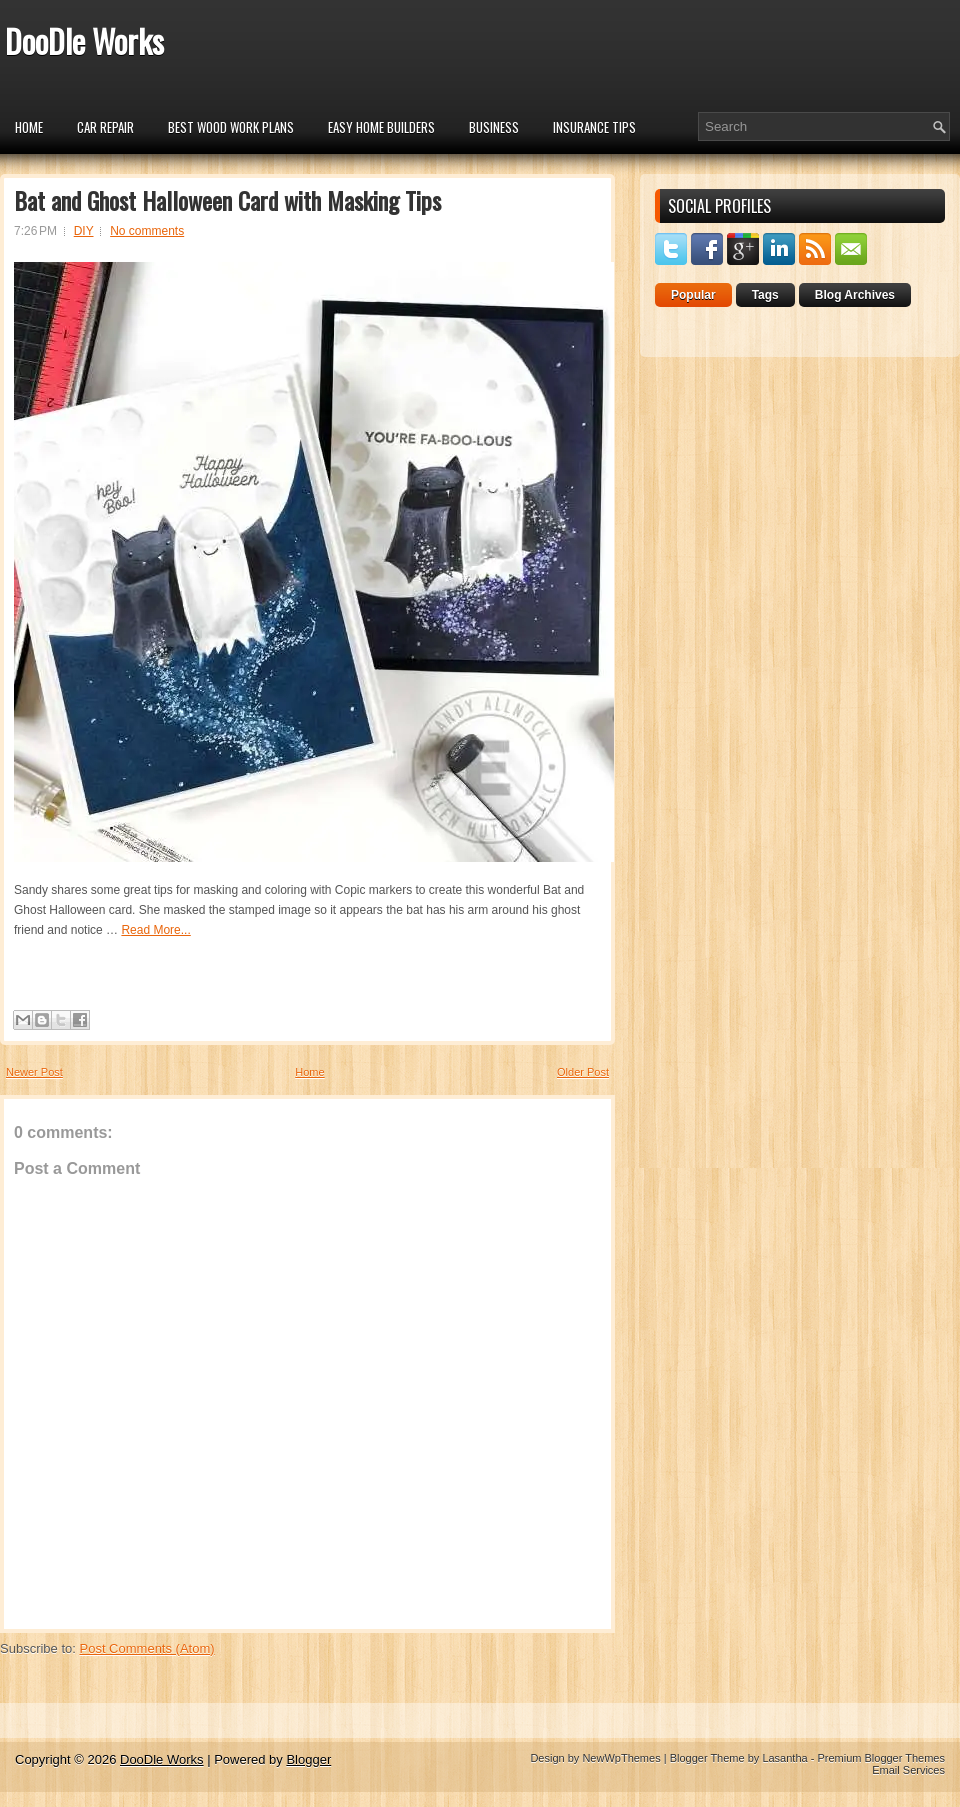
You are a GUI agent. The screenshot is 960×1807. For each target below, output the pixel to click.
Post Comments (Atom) (147, 1648)
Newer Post (34, 1072)
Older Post (583, 1072)
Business (494, 127)
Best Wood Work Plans (231, 127)
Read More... (155, 930)
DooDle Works (84, 40)
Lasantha (784, 1758)
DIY (84, 231)
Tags (765, 295)
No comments (147, 231)
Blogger (308, 1759)
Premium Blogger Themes (881, 1758)
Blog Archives (855, 295)
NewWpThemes (621, 1758)
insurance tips (594, 127)
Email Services (908, 1770)
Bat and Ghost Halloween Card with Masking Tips (227, 200)
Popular (693, 295)
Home (29, 127)
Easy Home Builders (381, 127)
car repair (105, 127)
